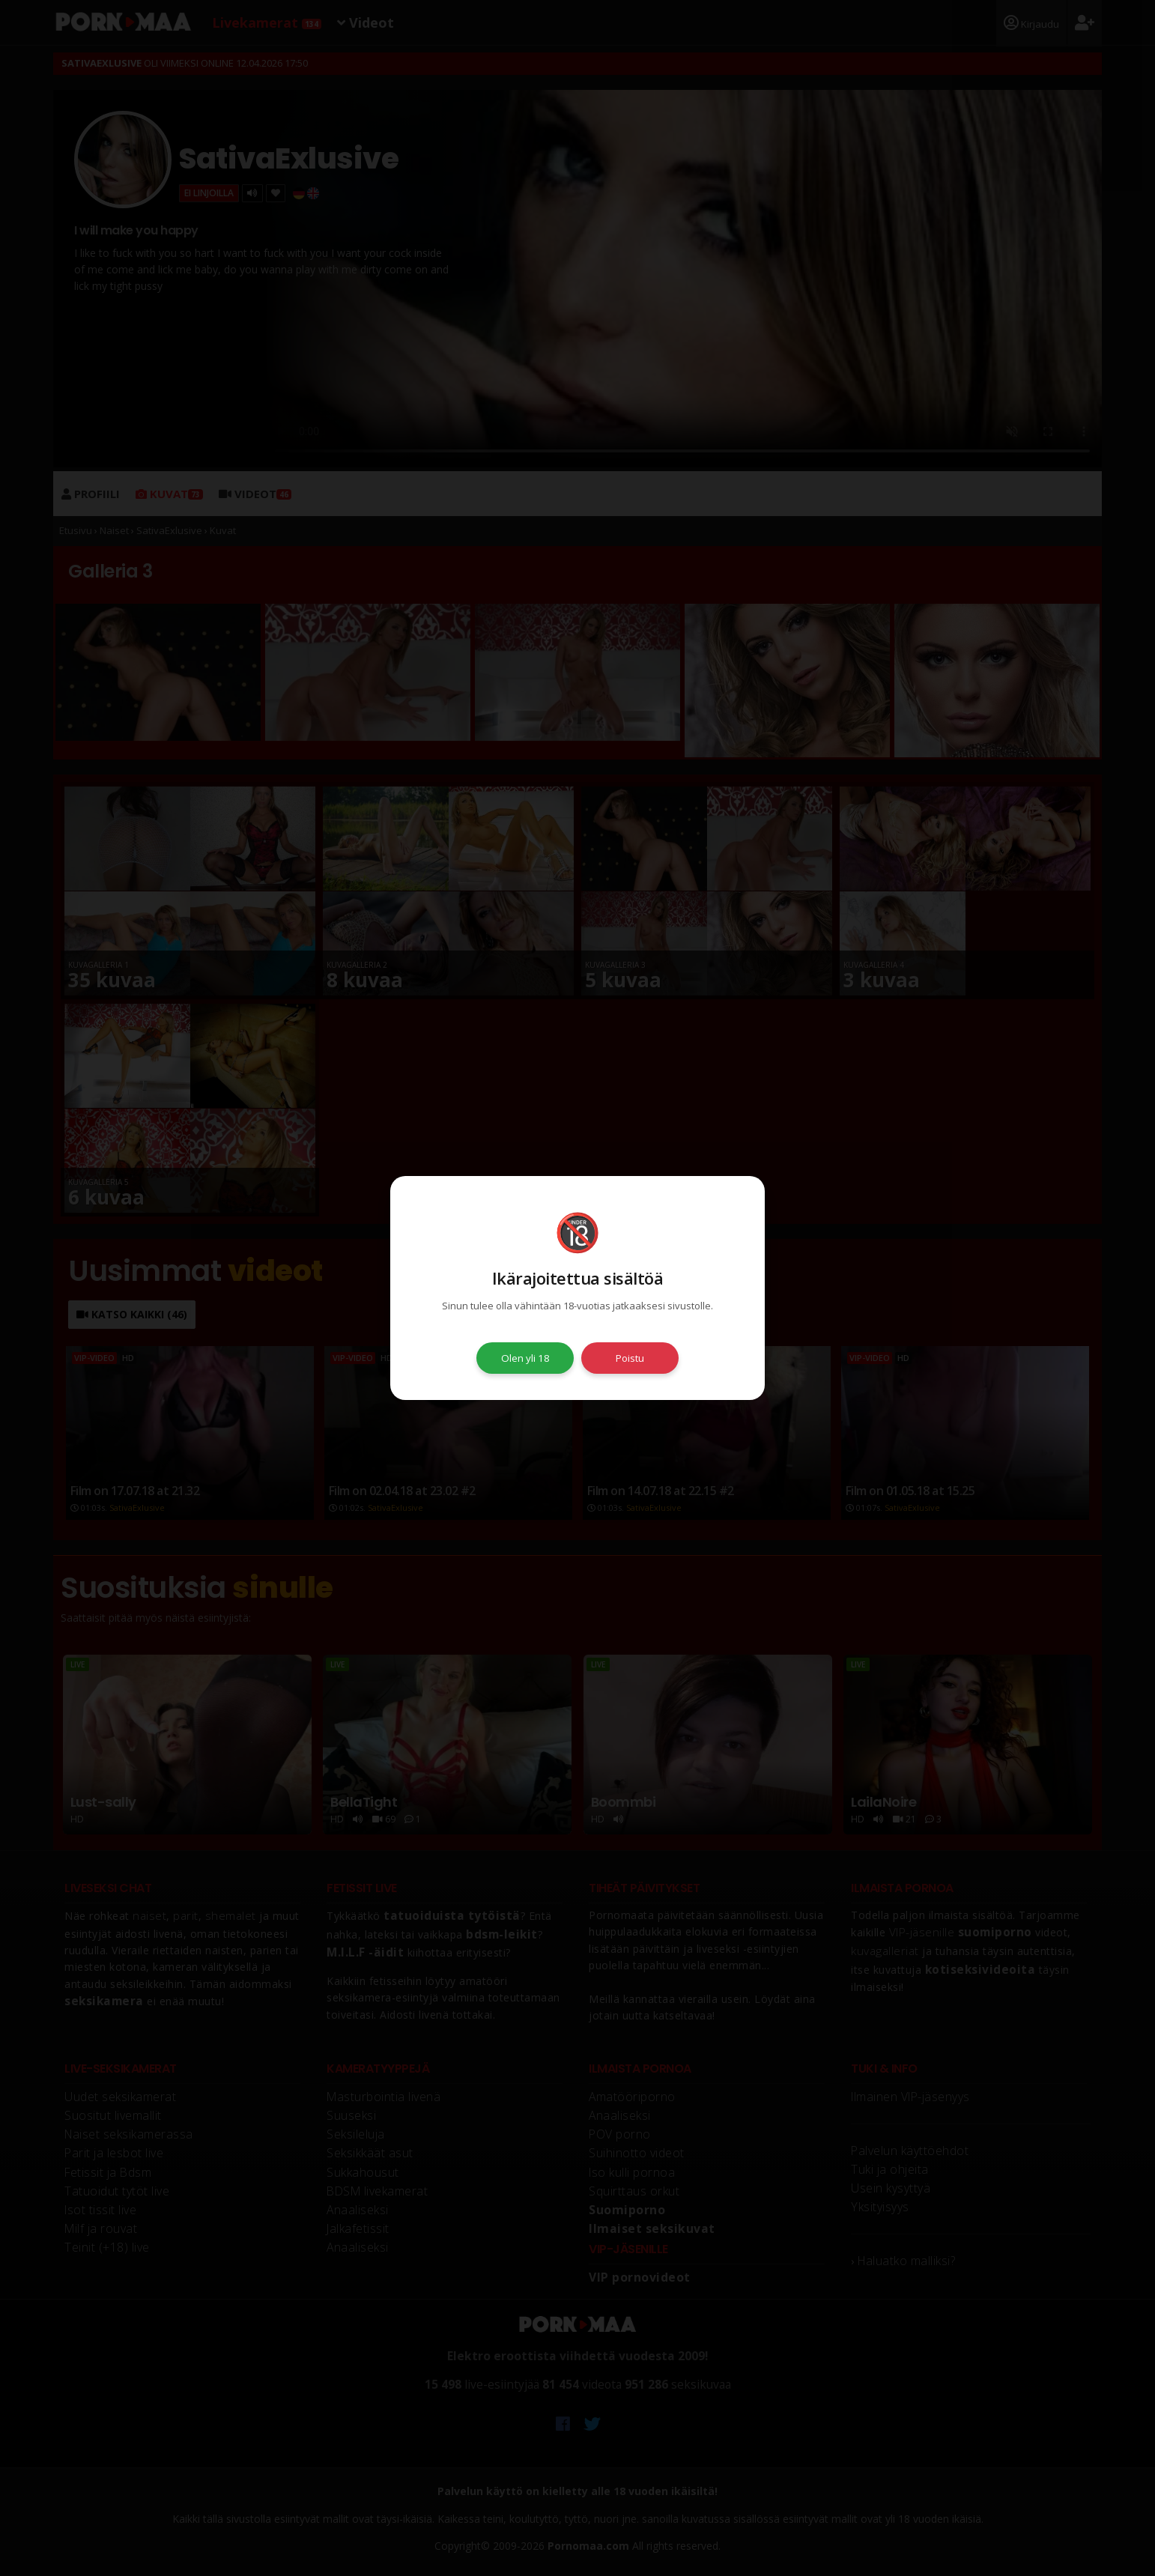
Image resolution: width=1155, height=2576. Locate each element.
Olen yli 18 (525, 1358)
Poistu (630, 1358)
